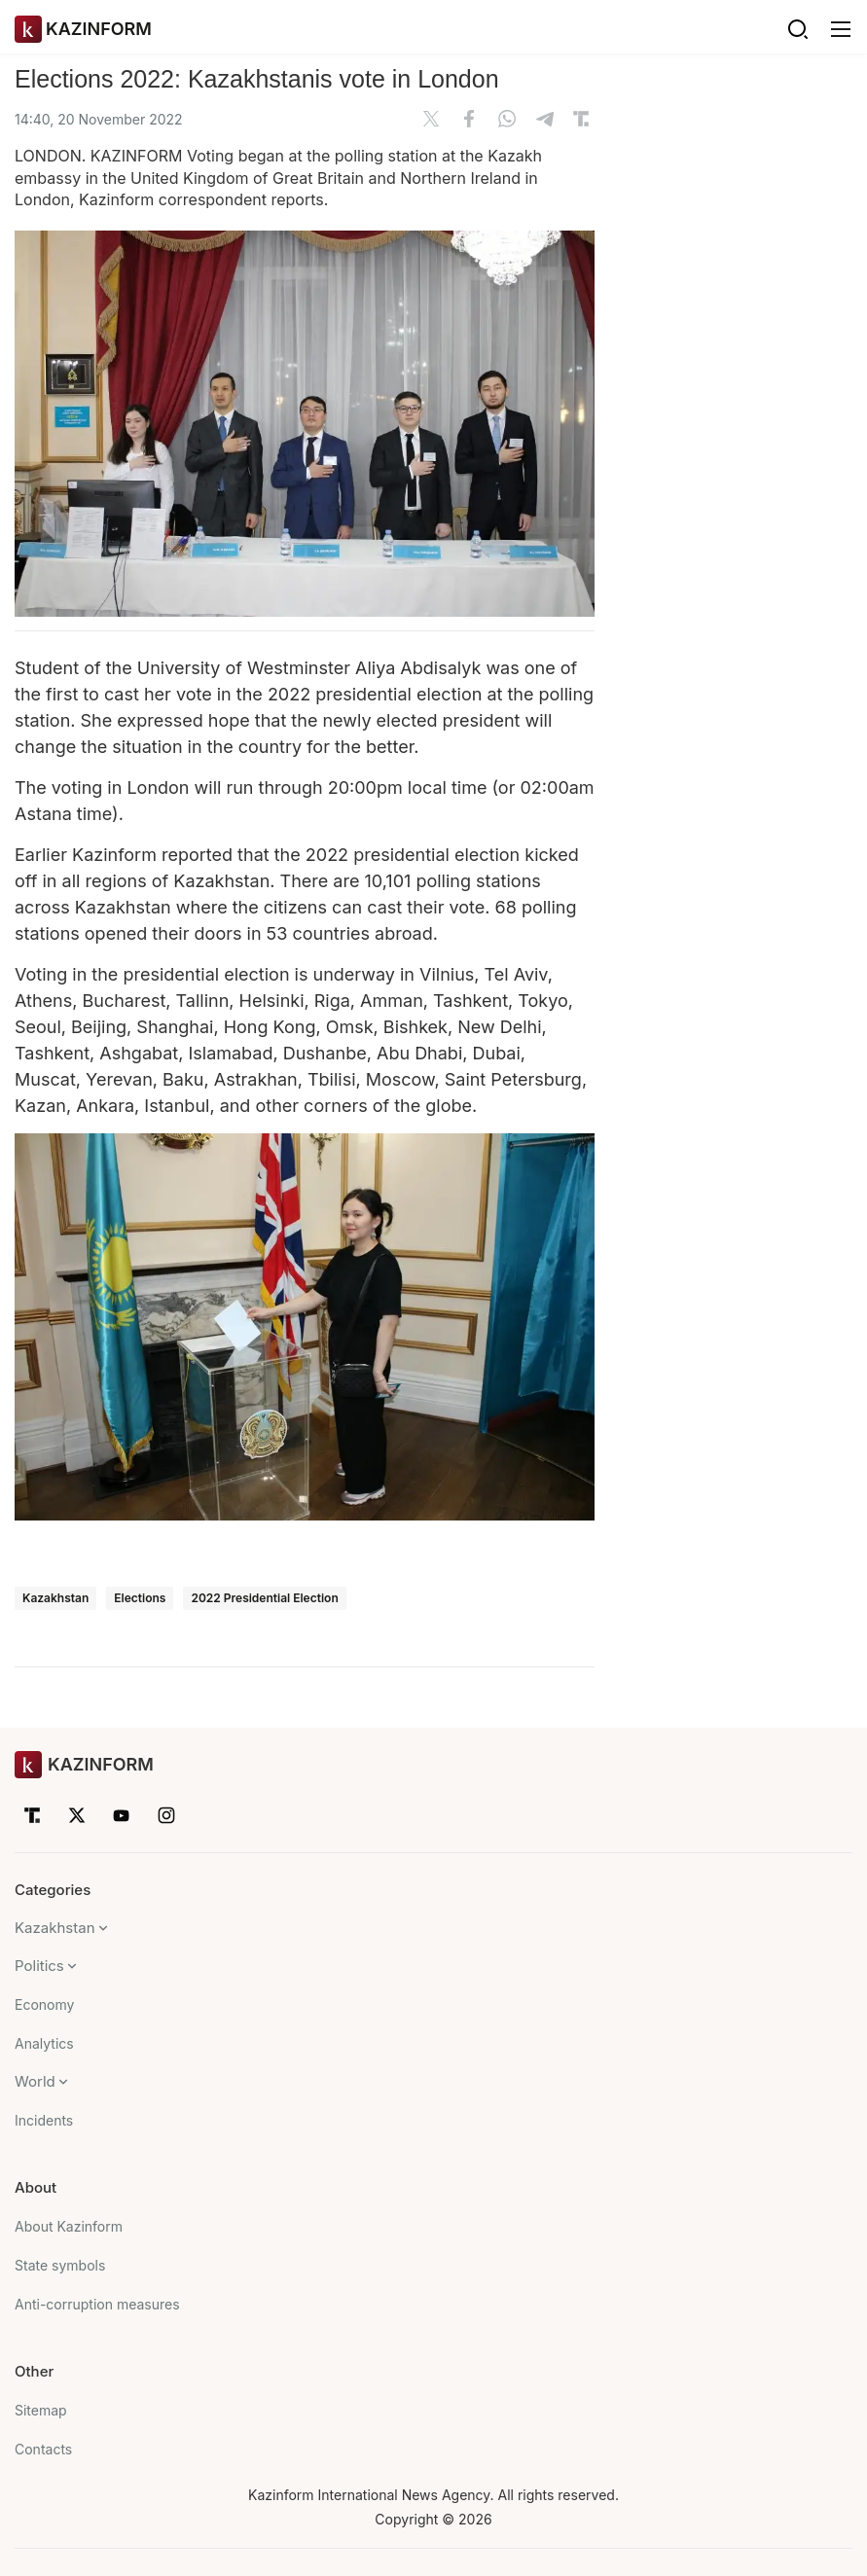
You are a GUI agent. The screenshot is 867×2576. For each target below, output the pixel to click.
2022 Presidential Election (264, 1598)
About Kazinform (69, 2226)
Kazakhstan (55, 1598)
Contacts (43, 2449)
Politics (39, 1965)
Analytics (44, 2043)
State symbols (60, 2265)
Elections (139, 1598)
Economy (44, 2004)
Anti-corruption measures (97, 2304)
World (35, 2081)
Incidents (44, 2120)
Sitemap (41, 2410)
